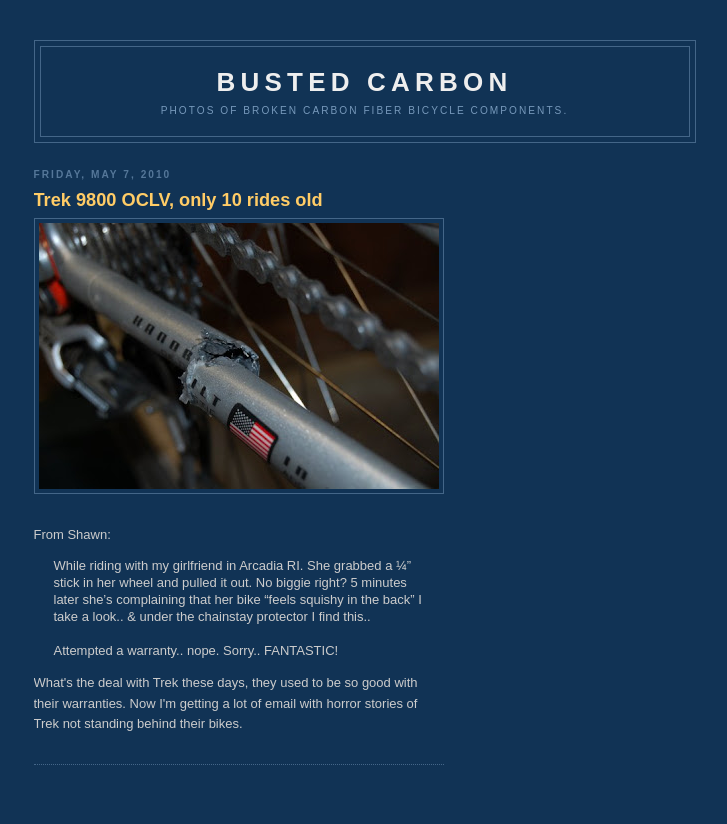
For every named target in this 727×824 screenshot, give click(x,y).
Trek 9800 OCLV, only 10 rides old (178, 200)
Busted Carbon (365, 82)
